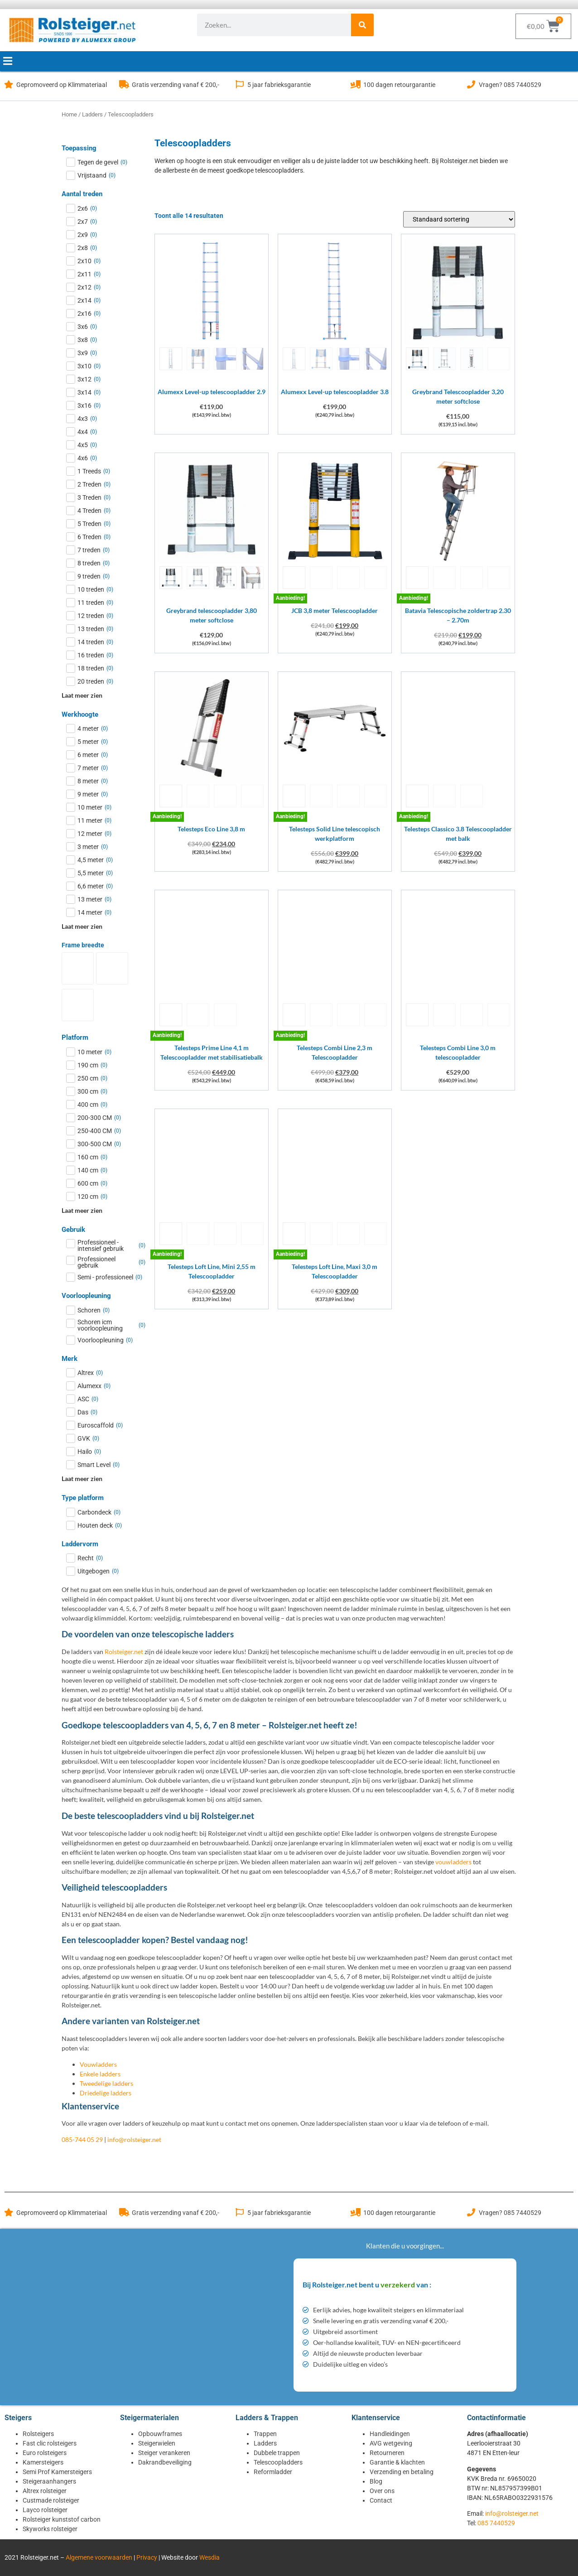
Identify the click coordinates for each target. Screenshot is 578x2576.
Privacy (146, 2557)
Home (69, 114)
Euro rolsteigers (45, 2452)
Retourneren (387, 2452)
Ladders (92, 114)
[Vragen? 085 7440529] (471, 84)
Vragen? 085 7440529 (510, 84)
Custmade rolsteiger (51, 2500)
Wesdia (209, 2557)
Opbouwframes (160, 2433)
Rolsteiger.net (124, 1651)
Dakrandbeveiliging (165, 2462)
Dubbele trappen (277, 2452)
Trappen (265, 2433)
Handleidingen (390, 2433)
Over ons (382, 2490)
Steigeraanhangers (49, 2481)
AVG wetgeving (391, 2443)
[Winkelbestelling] (459, 219)
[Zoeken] (362, 25)
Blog (376, 2481)
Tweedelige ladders (106, 2083)
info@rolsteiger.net (134, 2139)
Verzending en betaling (402, 2471)
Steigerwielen (156, 2443)
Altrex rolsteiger (45, 2490)
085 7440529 (496, 2523)
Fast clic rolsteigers (50, 2443)
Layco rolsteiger (45, 2509)
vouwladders (453, 1862)
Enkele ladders (100, 2074)
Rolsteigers (38, 2433)
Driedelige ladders (105, 2093)
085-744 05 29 (82, 2139)
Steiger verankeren (164, 2452)
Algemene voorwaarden (99, 2557)
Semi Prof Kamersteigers (57, 2471)
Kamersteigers (43, 2462)
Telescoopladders (278, 2462)
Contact (381, 2500)
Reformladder (273, 2471)
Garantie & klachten (397, 2462)
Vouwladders (98, 2064)
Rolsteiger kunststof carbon (62, 2519)
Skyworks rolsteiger (50, 2529)
